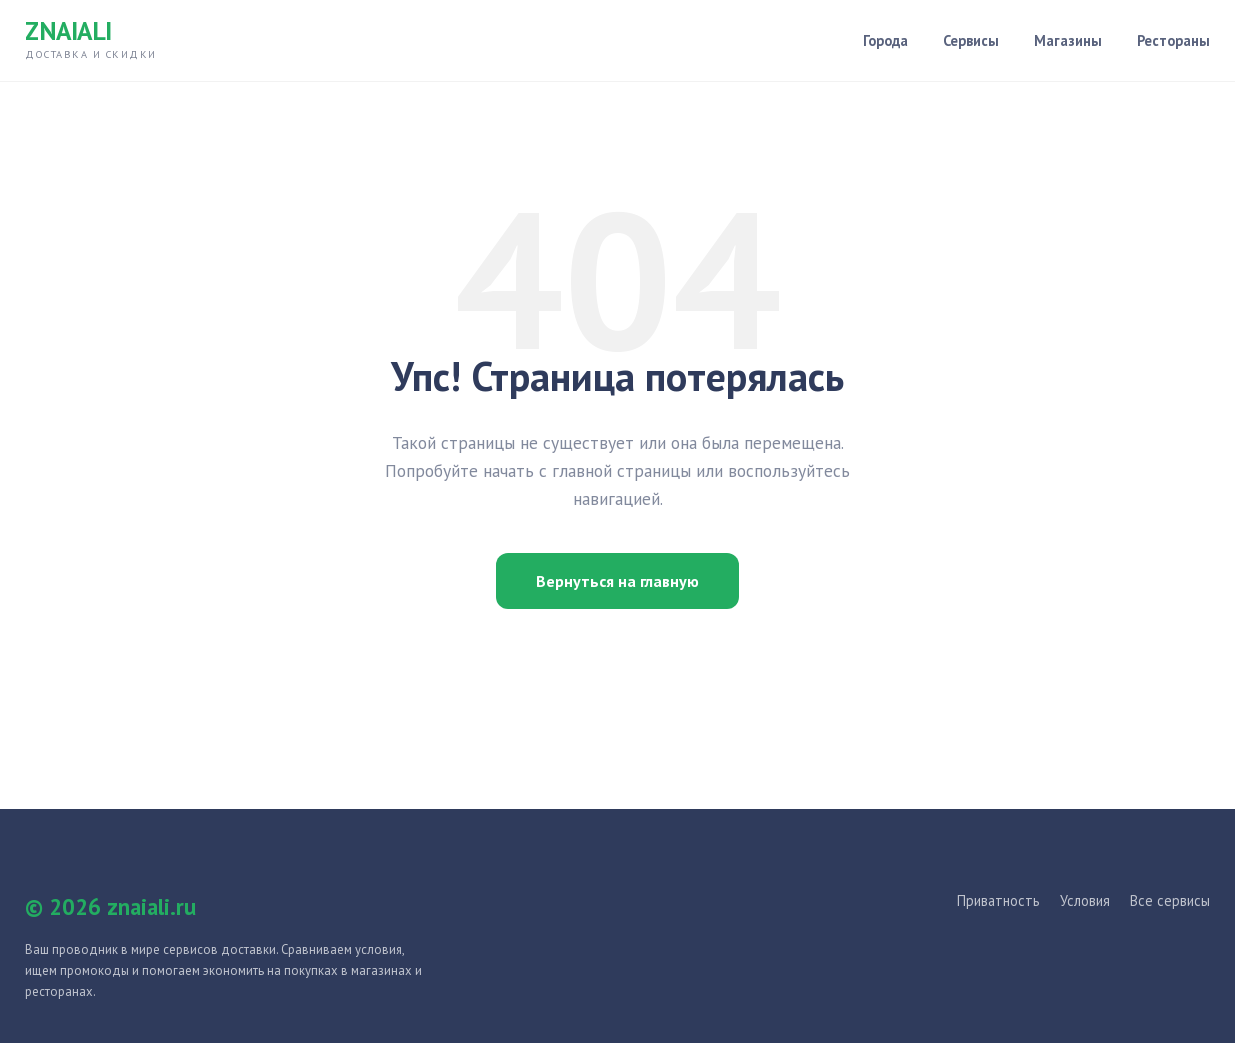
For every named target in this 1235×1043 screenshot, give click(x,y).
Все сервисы (1170, 900)
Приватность (998, 900)
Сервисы (971, 40)
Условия (1085, 900)
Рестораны (1173, 40)
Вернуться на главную (617, 581)
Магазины (1068, 40)
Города (885, 40)
